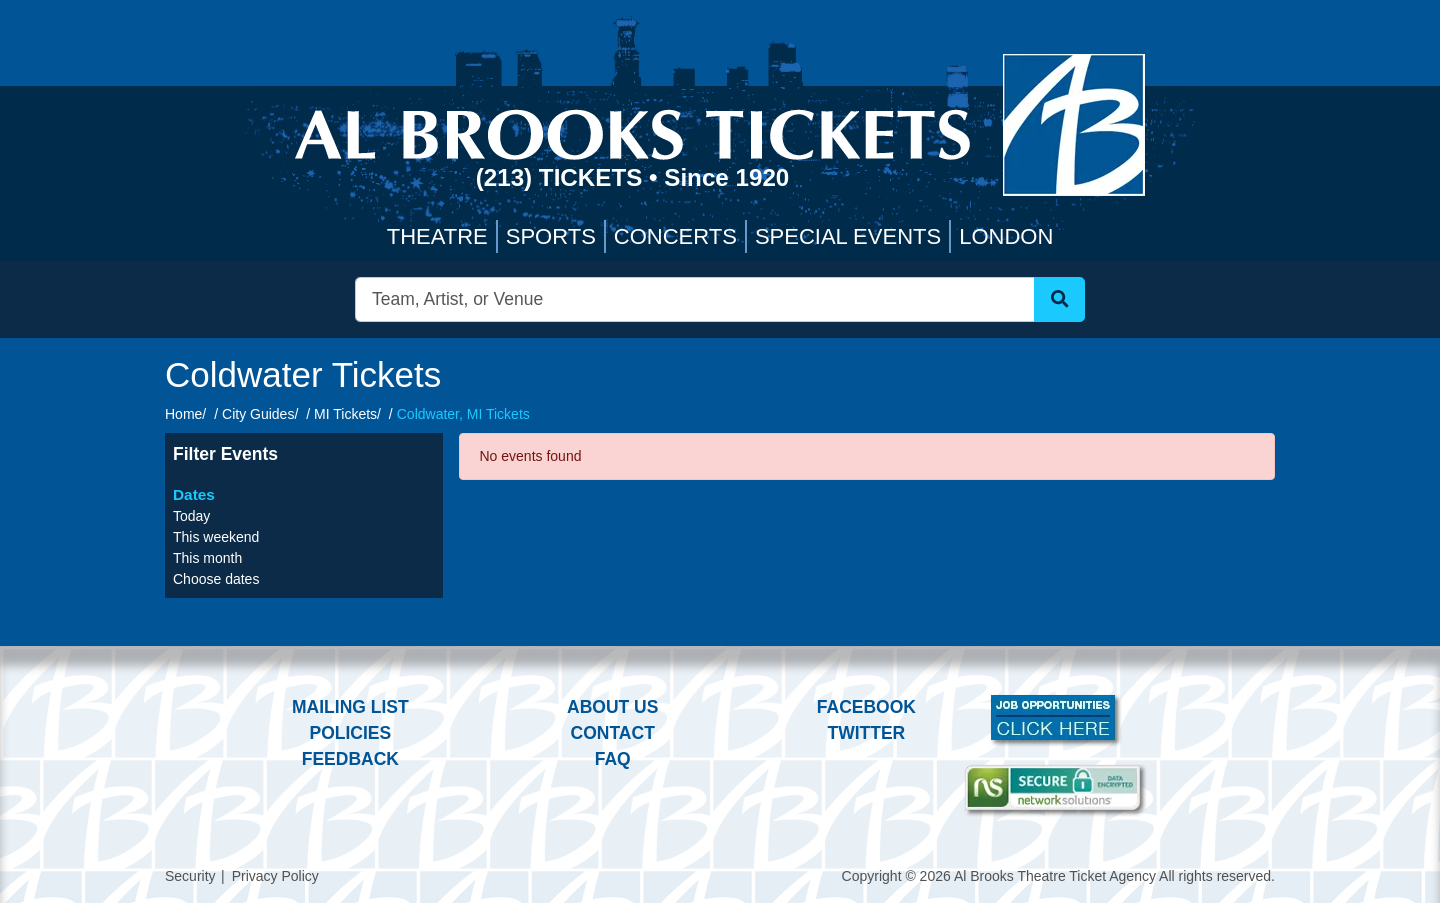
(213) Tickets (562, 177)
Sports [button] (551, 236)
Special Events (848, 236)
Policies (350, 733)
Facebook (866, 707)
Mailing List (350, 707)
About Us (612, 707)
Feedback (350, 759)
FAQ (613, 759)
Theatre (437, 236)
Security (190, 876)
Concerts (675, 236)
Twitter (867, 733)
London (1006, 236)
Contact (613, 733)
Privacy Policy (275, 876)
